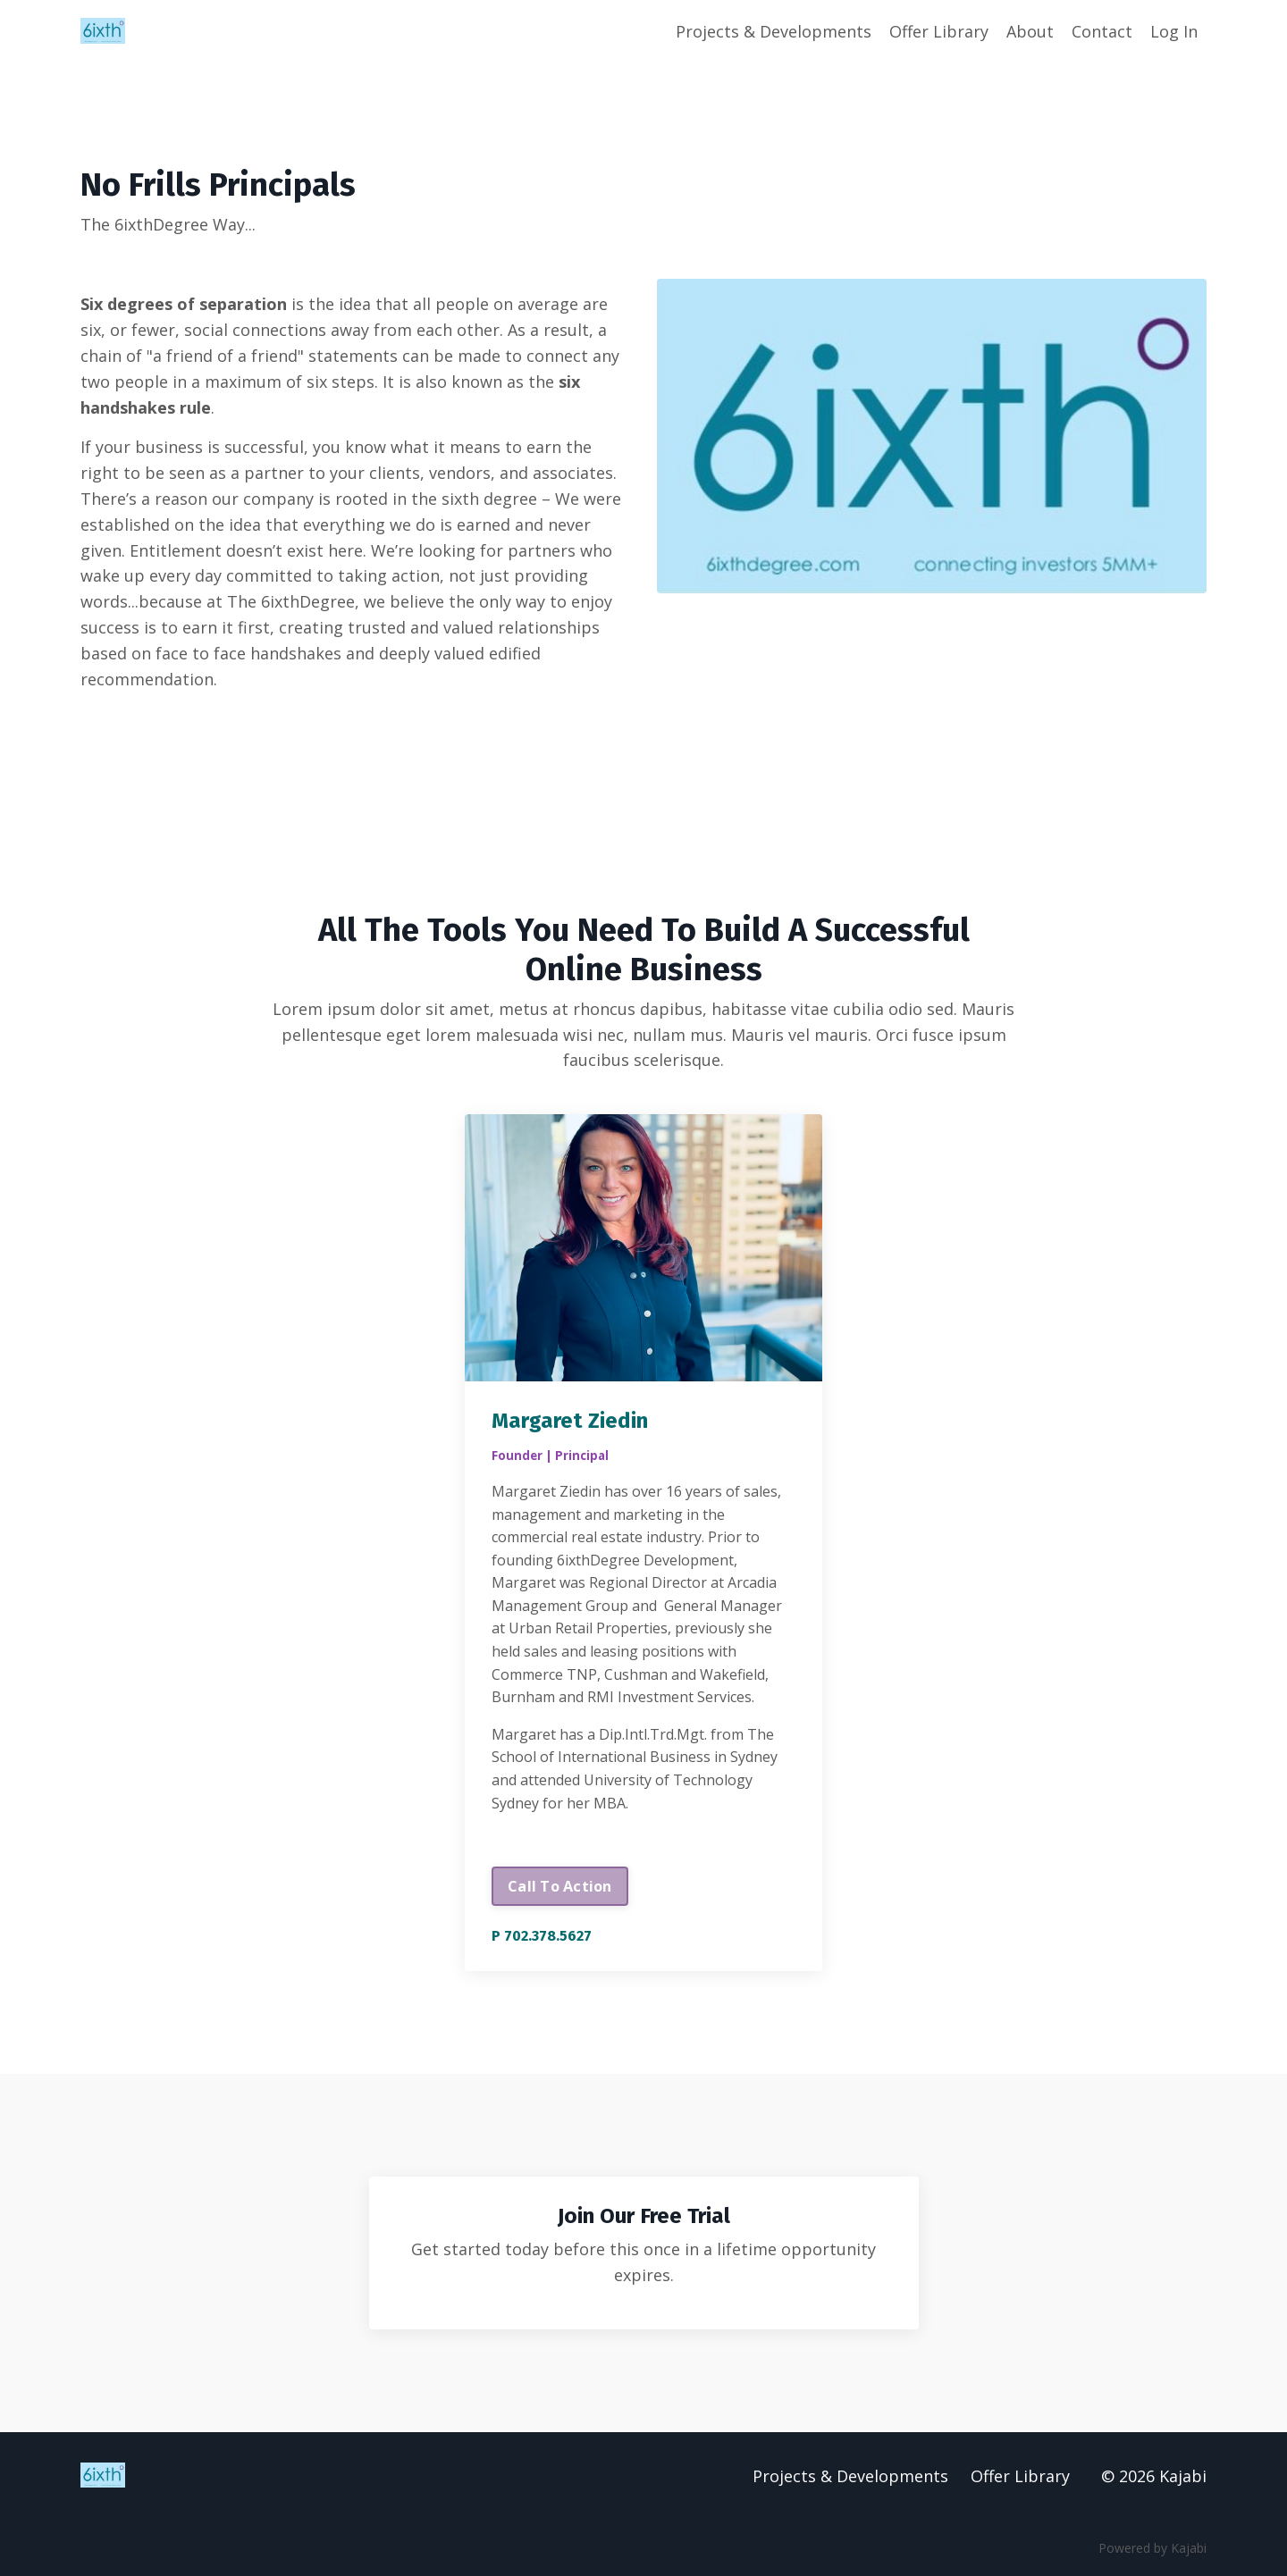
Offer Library (938, 31)
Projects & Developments (773, 31)
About (1030, 31)
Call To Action (560, 1886)
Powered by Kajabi (1152, 2547)
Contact (1102, 31)
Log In (1174, 31)
